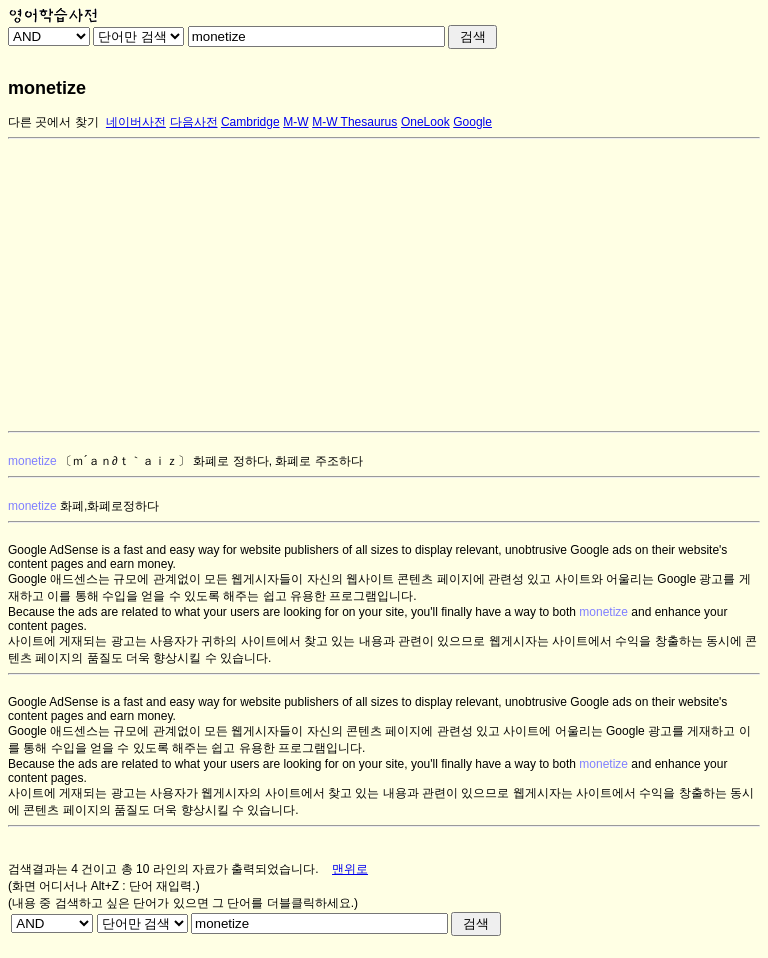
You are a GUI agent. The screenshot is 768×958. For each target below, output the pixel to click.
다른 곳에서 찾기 (53, 122)
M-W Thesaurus (354, 122)
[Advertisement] (384, 285)
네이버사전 (136, 122)
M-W (295, 122)
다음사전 (194, 122)
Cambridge (250, 122)
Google (472, 122)
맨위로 (350, 869)
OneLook (425, 122)
